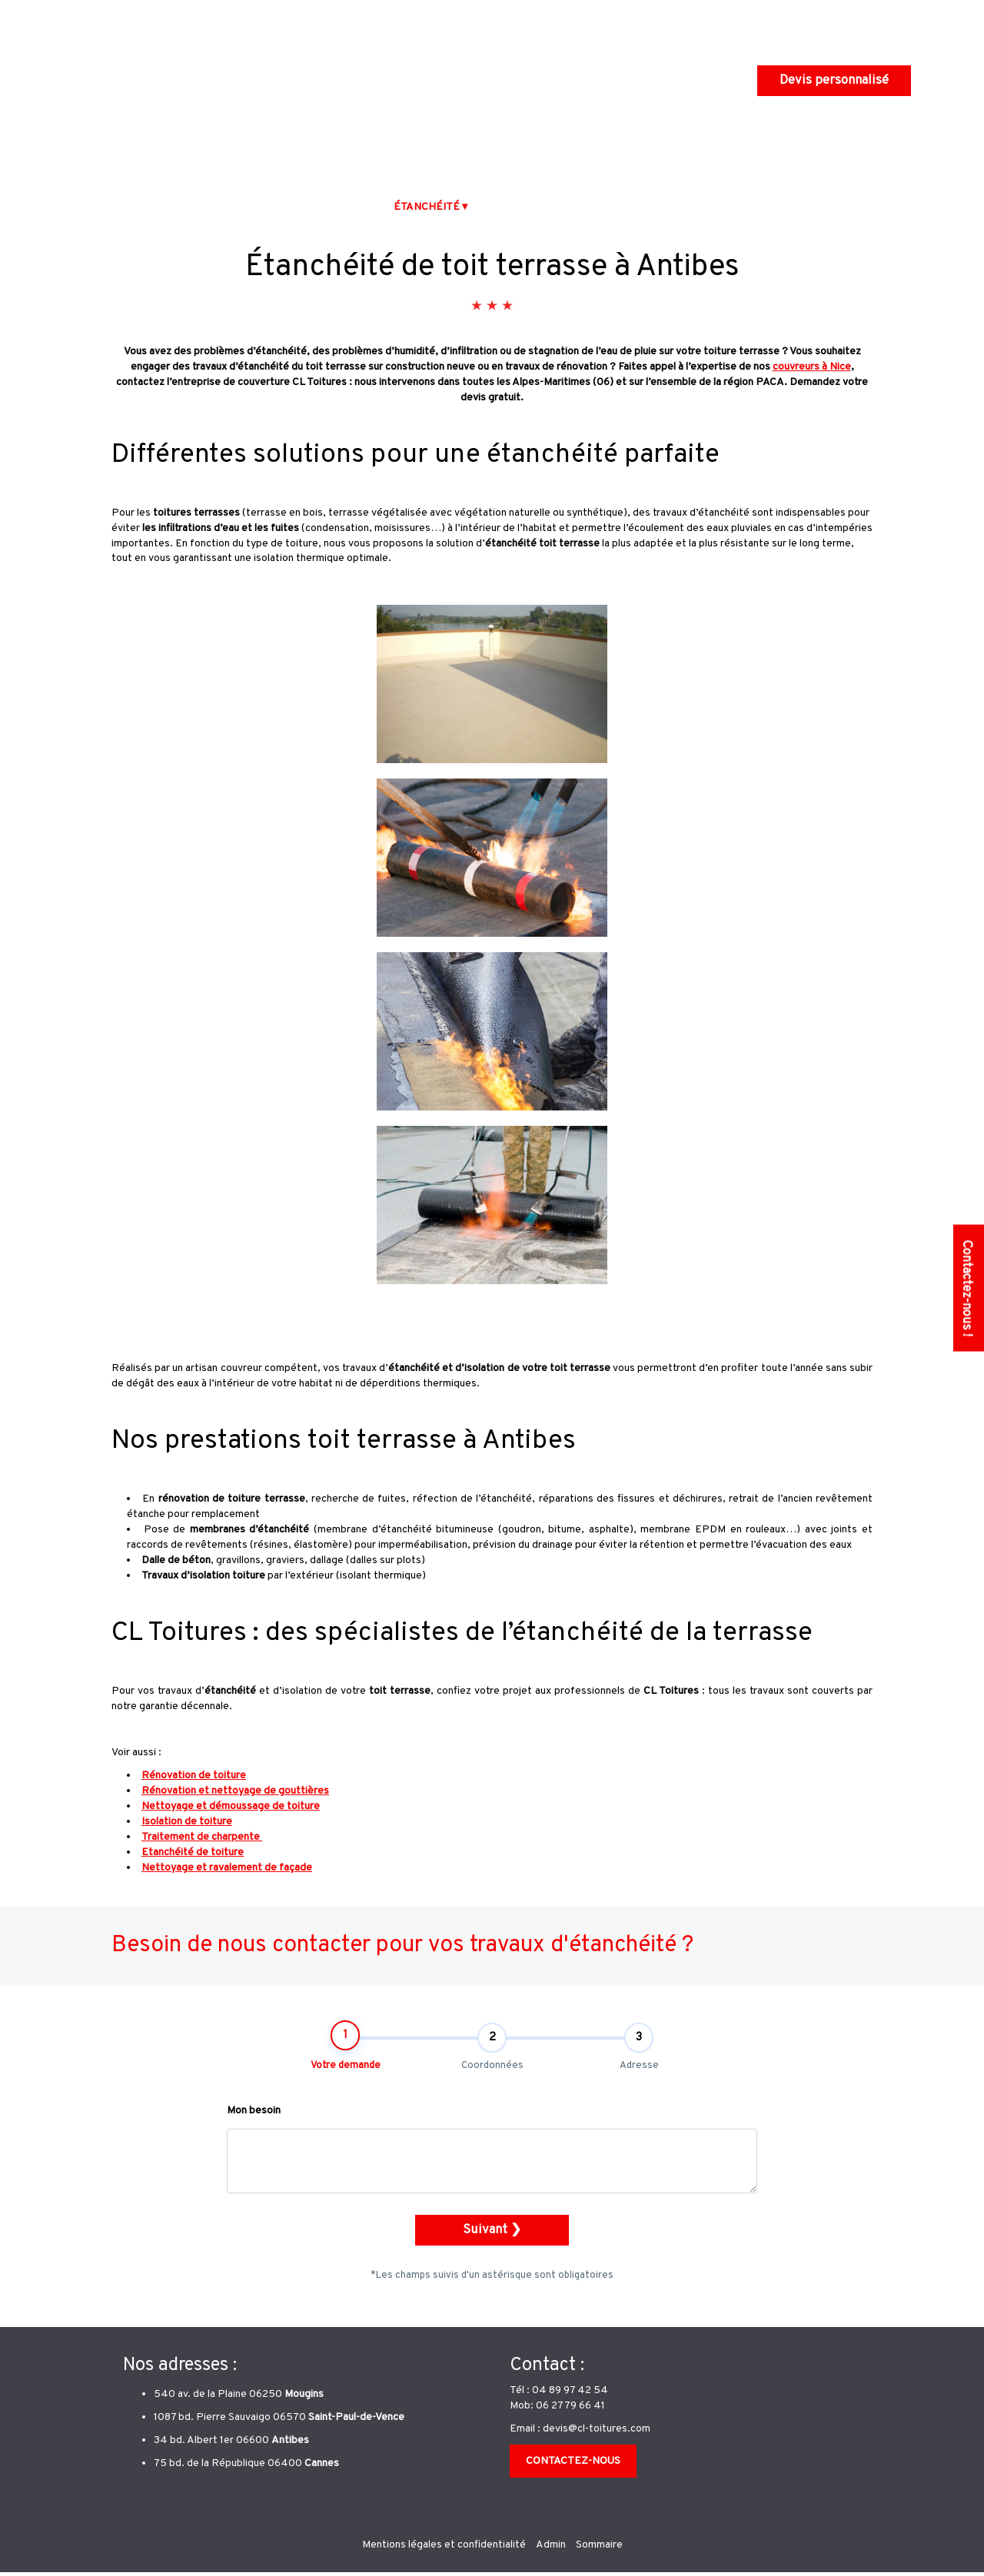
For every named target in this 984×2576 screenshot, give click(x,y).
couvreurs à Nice (812, 366)
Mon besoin (254, 2129)
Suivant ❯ (492, 2248)
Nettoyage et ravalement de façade (226, 1867)
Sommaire (599, 2548)
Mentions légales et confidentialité (444, 2548)
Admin (551, 2548)
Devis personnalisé (834, 80)
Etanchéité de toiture (192, 1852)
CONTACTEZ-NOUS (573, 2464)
